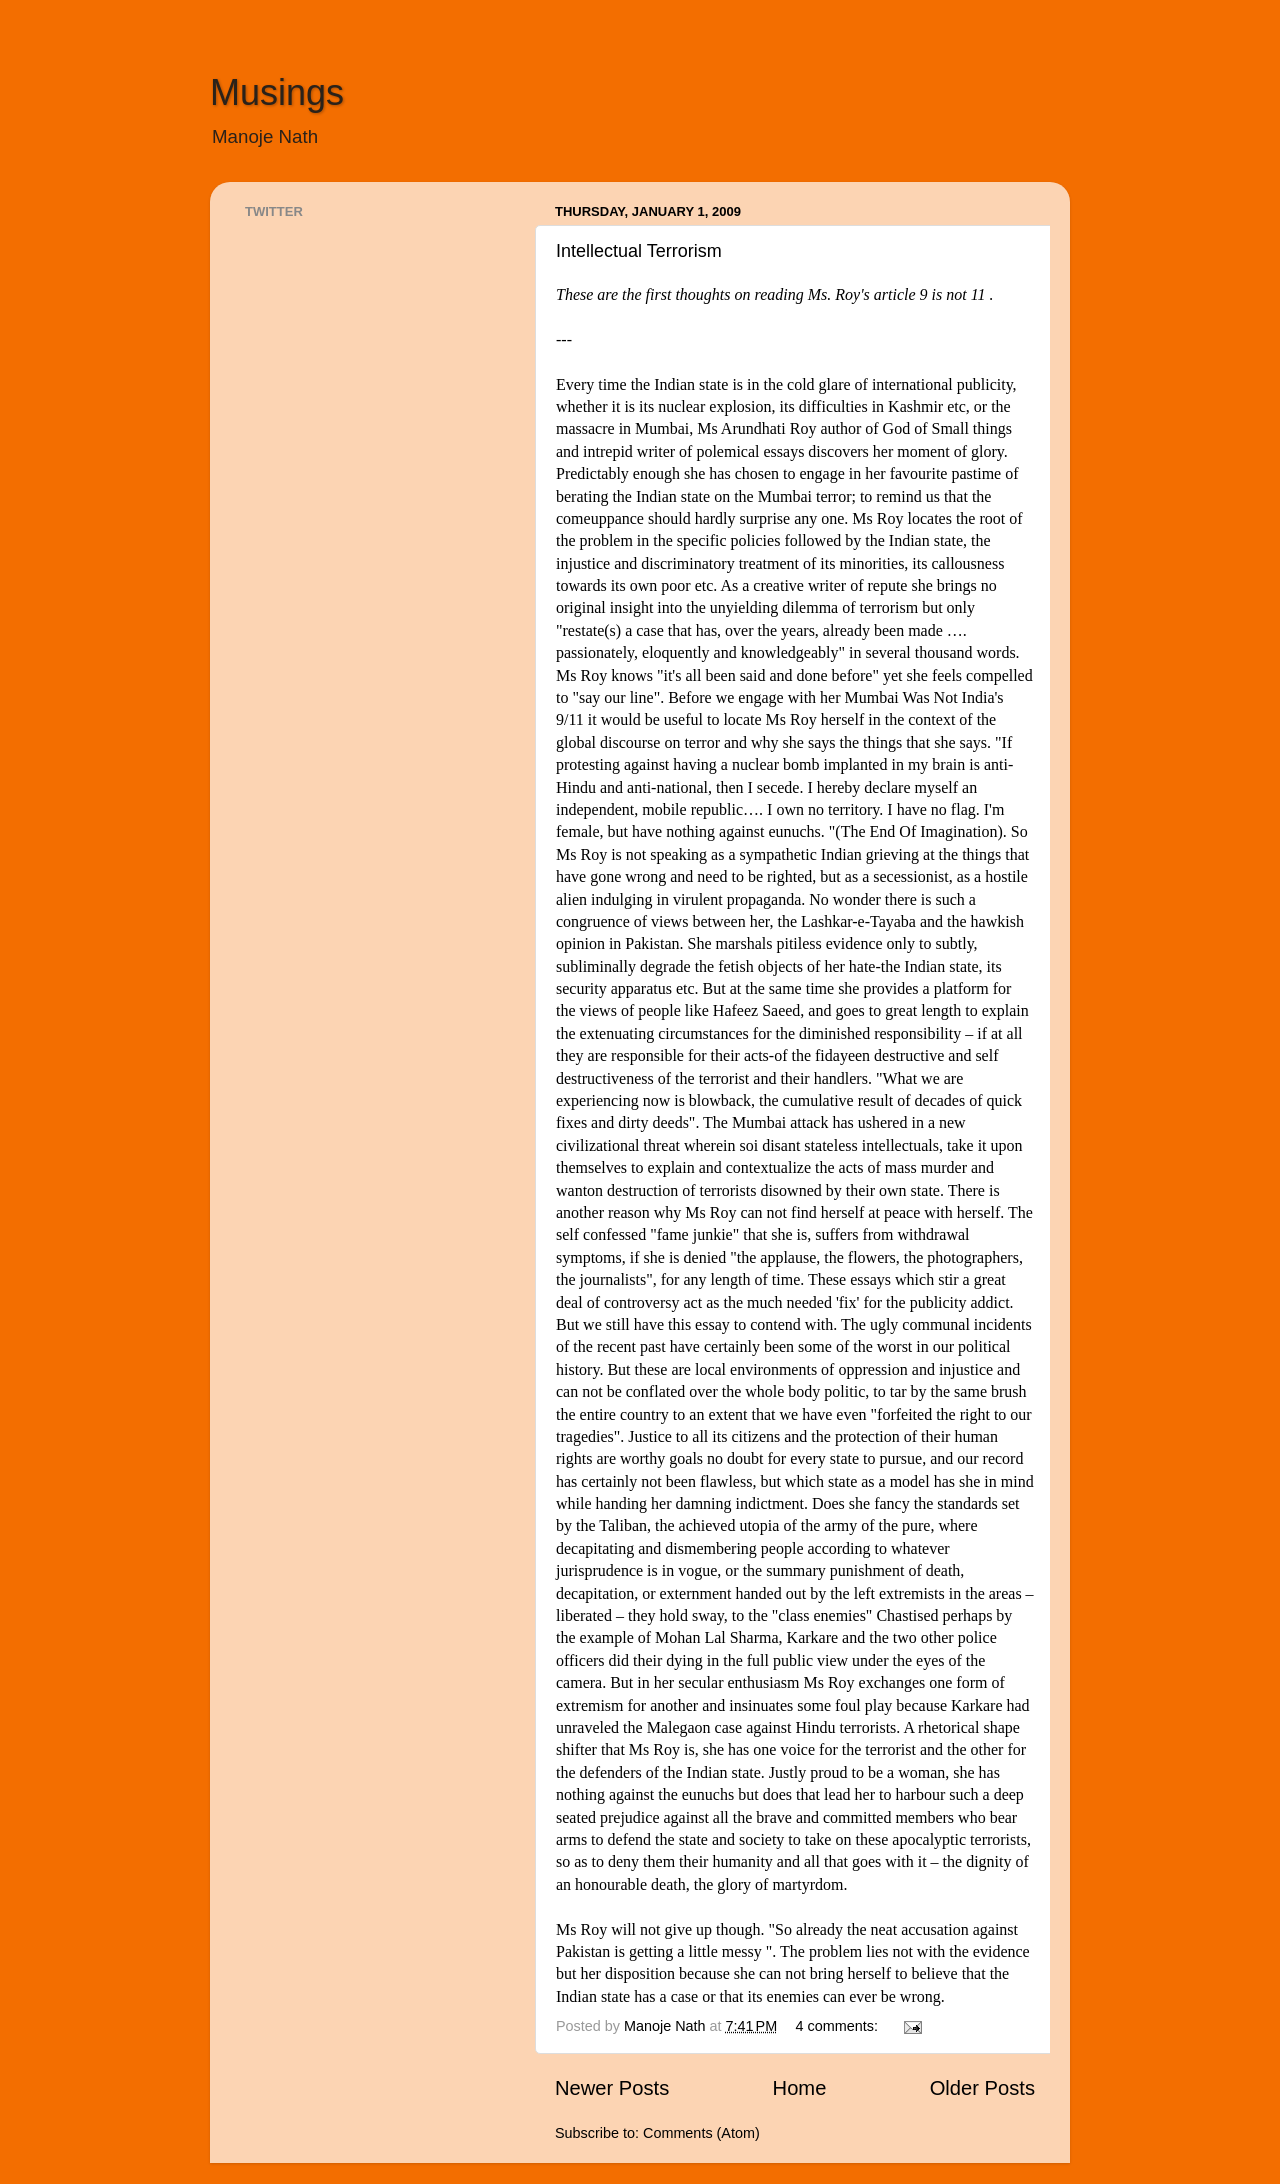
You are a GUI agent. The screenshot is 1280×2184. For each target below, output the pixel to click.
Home (800, 2088)
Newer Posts (612, 2088)
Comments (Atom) (701, 2133)
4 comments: (839, 2026)
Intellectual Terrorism (639, 251)
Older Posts (982, 2088)
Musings (277, 92)
